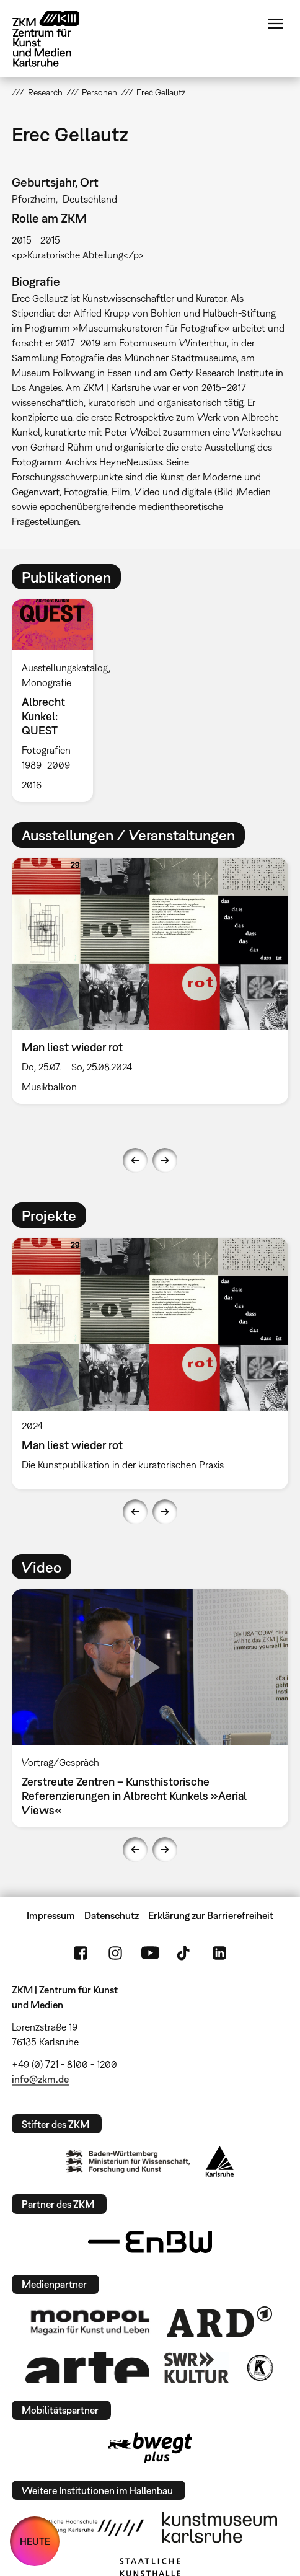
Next (164, 1160)
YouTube (150, 1953)
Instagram (115, 1953)
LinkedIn (219, 1953)
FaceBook (80, 1953)
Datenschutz (111, 1915)
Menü (275, 23)
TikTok (184, 1953)
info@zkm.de (40, 2078)
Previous (135, 1160)
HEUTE (35, 2541)
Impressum (51, 1915)
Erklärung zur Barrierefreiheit (210, 1915)
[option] (57, 700)
